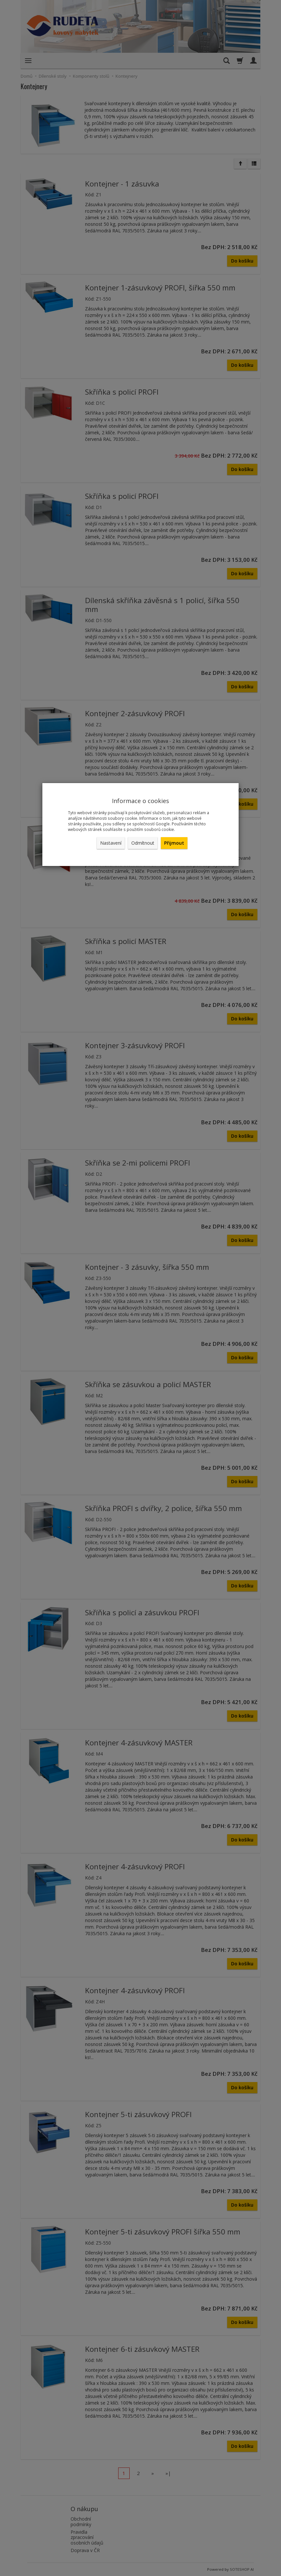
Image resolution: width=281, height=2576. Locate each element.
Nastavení (110, 843)
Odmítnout (142, 843)
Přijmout (174, 843)
